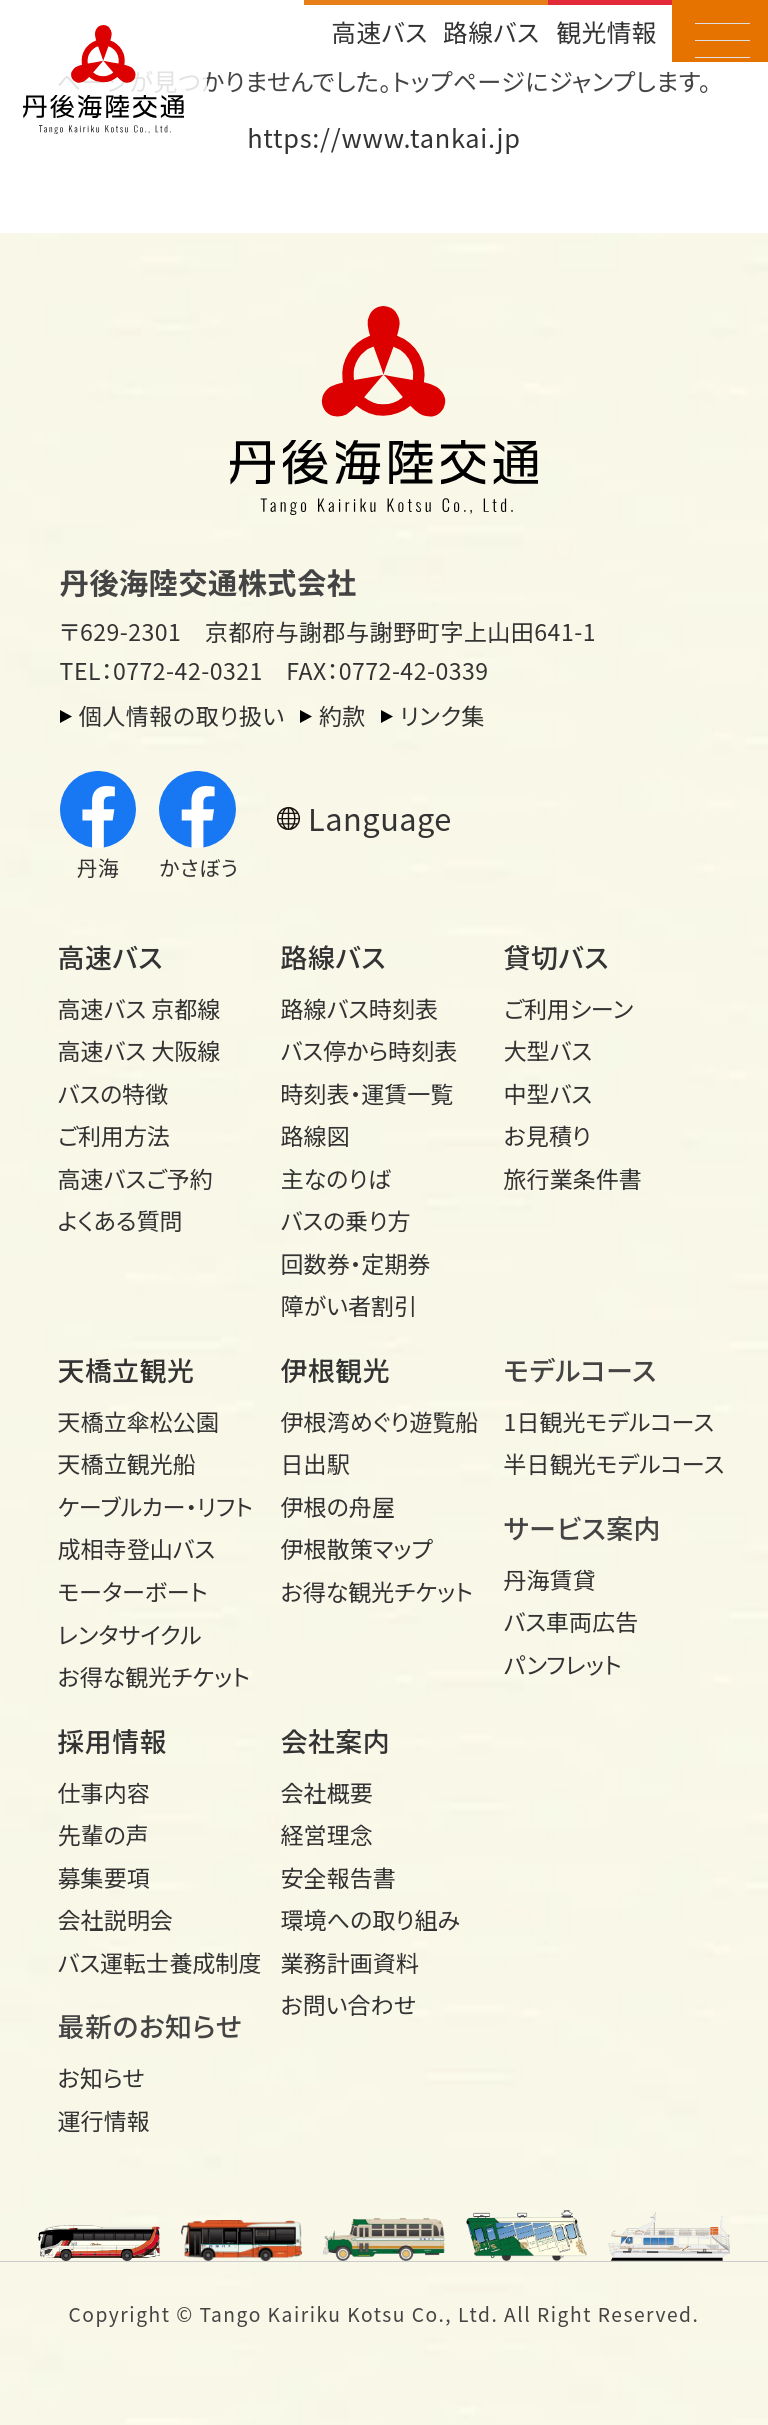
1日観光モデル (605, 1421)
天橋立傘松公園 (138, 1421)
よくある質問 (120, 1220)
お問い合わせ (348, 2004)
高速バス (379, 31)
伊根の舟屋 (338, 1506)
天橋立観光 (126, 1369)
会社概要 (327, 1792)
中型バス (548, 1093)
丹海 (98, 826)
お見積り (547, 1135)
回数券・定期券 (356, 1263)
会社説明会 (115, 1919)
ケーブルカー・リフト (155, 1506)
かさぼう (198, 826)
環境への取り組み (370, 1919)
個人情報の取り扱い (182, 715)
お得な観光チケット (154, 1676)
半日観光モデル (605, 1463)
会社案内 (336, 1740)
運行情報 (104, 2120)
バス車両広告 (571, 1621)
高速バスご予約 (135, 1178)
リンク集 (442, 715)
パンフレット (563, 1664)
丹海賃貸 (550, 1579)
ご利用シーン (569, 1008)
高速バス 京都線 (139, 1008)
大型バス (548, 1050)
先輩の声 (103, 1834)
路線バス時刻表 (360, 1008)
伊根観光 (336, 1369)
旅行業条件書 (573, 1178)
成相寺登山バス (137, 1548)
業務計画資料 (350, 1962)
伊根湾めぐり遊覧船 (380, 1421)
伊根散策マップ (357, 1548)
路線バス (491, 31)
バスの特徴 (113, 1093)
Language (380, 817)
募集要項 (104, 1877)
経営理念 (327, 1834)
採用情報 (113, 1740)
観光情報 (606, 31)
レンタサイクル (130, 1634)
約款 (342, 715)
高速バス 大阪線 (139, 1050)
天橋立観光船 (127, 1463)
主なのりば (336, 1178)
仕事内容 (104, 1792)
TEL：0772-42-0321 (161, 670)
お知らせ (101, 2077)
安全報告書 (338, 1877)
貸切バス (556, 956)
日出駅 (315, 1463)
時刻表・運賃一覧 (367, 1093)
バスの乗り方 (346, 1220)
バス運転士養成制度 (159, 1962)
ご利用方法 (114, 1135)
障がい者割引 (349, 1305)
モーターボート (133, 1591)
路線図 (315, 1135)
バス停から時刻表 (369, 1050)
